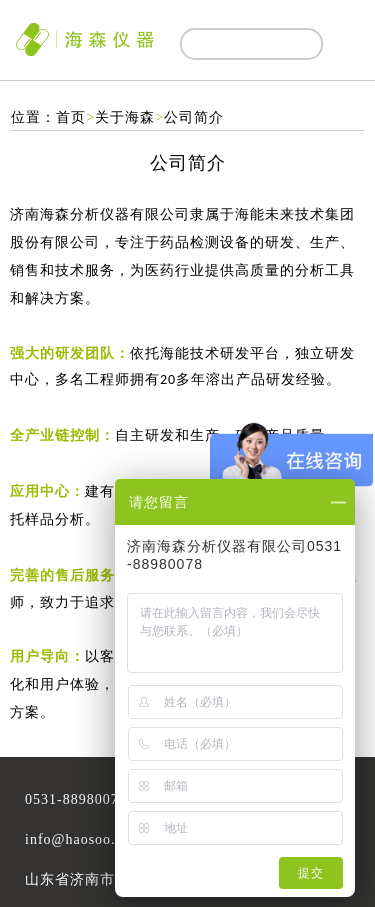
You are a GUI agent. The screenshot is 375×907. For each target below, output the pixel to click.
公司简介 (194, 117)
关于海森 (125, 117)
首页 (71, 117)
